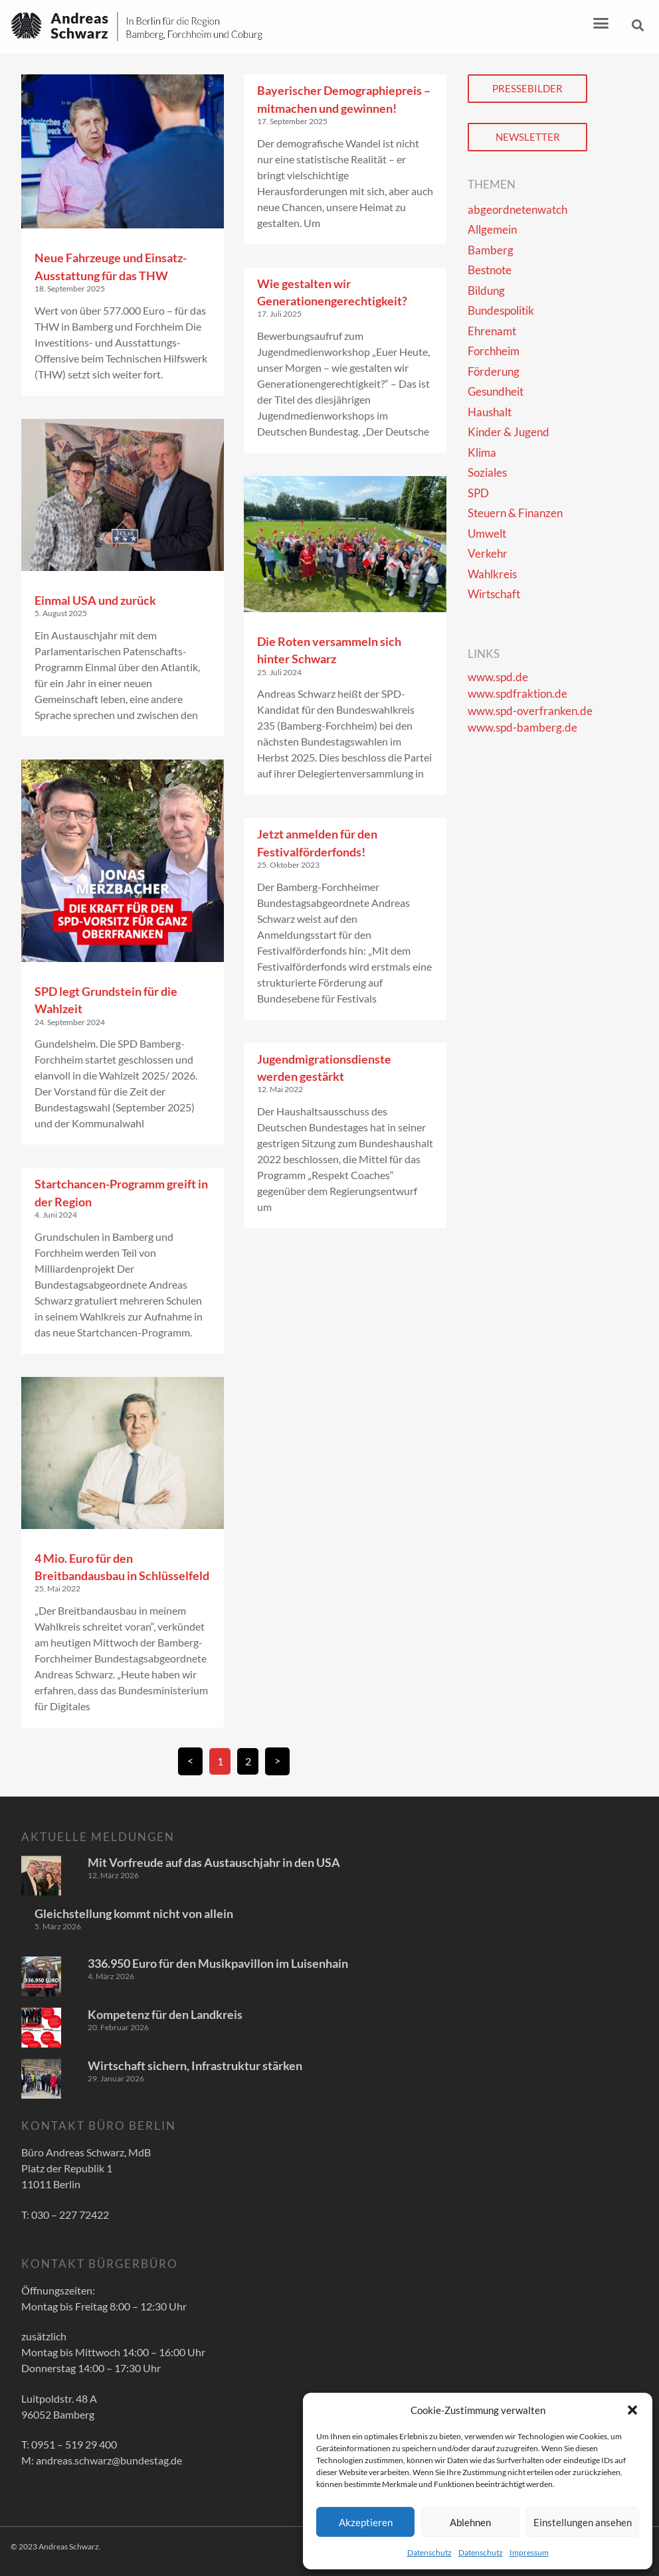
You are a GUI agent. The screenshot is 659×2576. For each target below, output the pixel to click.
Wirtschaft (494, 594)
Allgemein (492, 229)
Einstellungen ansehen (582, 2522)
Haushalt (490, 412)
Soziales (487, 472)
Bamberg (491, 250)
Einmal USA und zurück (95, 600)
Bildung (486, 290)
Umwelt (487, 533)
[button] (632, 2410)
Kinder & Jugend (508, 432)
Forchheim (493, 351)
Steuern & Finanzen (515, 513)
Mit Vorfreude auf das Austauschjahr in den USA (214, 1862)
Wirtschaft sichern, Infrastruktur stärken (195, 2065)
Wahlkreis (492, 574)
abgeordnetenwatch (517, 209)
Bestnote (490, 270)
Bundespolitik (501, 310)
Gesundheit (495, 391)
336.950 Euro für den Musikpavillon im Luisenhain (218, 1963)
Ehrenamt (492, 331)
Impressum (529, 2552)
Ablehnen (470, 2522)
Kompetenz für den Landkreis (165, 2014)
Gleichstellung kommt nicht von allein (134, 1913)
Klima (482, 452)
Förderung (493, 371)
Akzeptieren (366, 2522)
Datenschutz (429, 2552)
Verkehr (488, 553)
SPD (478, 493)
